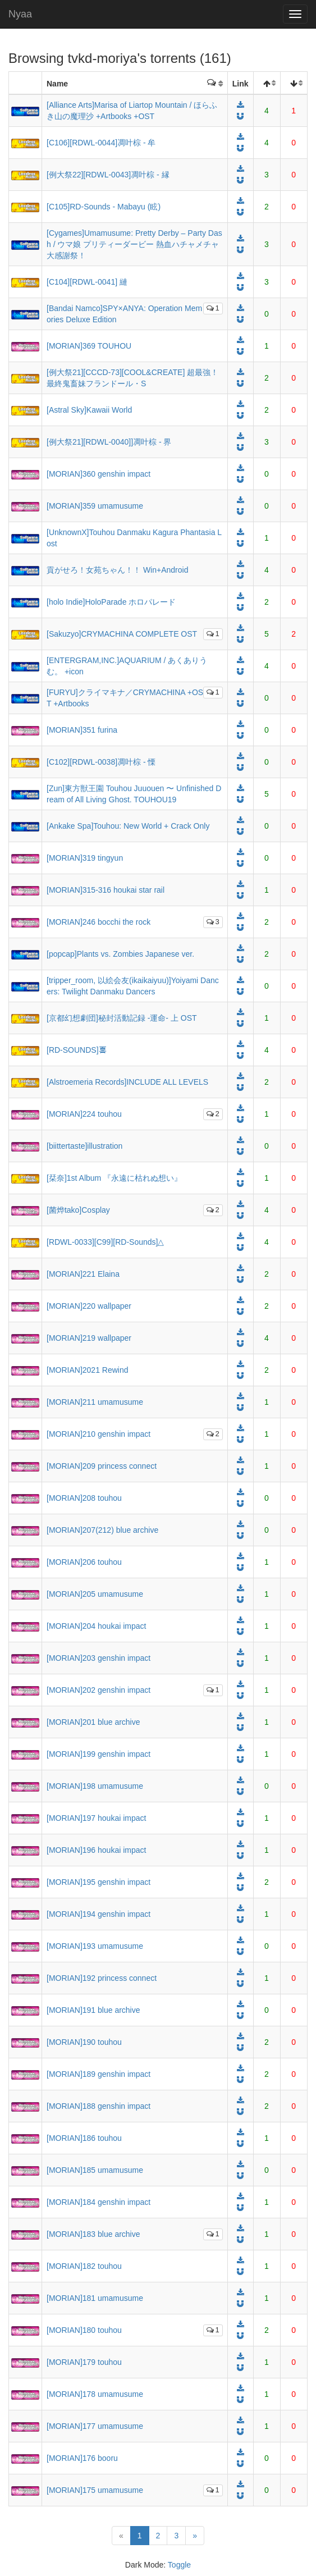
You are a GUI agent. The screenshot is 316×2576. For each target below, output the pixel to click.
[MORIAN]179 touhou (84, 2362)
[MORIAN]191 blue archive (93, 2010)
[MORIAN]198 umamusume (95, 1786)
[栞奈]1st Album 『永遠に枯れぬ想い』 (114, 1177)
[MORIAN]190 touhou (84, 2042)
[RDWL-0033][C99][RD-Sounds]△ (105, 1241)
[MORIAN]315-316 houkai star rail (105, 889)
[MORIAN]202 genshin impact (98, 1690)
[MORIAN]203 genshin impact (98, 1658)
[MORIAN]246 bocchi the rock (98, 921)
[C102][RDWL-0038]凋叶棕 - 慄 (101, 761)
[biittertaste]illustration (84, 1145)
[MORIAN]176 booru (82, 2458)
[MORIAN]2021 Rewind (88, 1369)
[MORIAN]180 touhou (84, 2330)
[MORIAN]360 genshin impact (98, 473)
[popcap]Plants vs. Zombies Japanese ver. (120, 953)
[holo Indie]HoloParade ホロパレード (111, 601)
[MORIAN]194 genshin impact (98, 1914)
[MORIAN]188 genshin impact (98, 2106)
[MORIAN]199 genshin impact (98, 1754)
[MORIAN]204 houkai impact (96, 1626)
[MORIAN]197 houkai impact (96, 1818)
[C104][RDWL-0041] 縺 (87, 281)
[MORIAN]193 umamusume (95, 1946)
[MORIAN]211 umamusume (95, 1401)
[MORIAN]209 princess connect (102, 1465)
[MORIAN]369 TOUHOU (89, 345)
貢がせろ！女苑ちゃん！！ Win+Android (117, 569)
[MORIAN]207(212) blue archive (102, 1529)
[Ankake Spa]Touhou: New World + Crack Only (128, 825)
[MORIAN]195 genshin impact (98, 1882)
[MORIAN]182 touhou (84, 2266)
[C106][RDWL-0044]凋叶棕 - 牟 (101, 142)
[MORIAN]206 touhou (84, 1562)
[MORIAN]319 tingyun (85, 857)
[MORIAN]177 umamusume (95, 2426)
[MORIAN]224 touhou (84, 1113)
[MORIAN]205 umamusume (95, 1594)
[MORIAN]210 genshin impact (98, 1433)
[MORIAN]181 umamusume (95, 2298)
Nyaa (20, 14)
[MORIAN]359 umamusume (95, 505)
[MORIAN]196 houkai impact (96, 1850)
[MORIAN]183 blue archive (93, 2234)
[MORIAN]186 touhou (84, 2138)
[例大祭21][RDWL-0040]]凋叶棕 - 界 (109, 441)
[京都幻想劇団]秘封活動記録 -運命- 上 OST (122, 1017)
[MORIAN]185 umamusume (95, 2170)
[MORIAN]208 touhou (84, 1497)
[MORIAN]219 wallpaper (89, 1337)
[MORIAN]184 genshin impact (98, 2202)
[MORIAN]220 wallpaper (89, 1305)
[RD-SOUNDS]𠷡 (77, 1049)
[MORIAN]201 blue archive (93, 1722)
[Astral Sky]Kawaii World (89, 409)
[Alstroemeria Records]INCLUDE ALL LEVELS (127, 1081)
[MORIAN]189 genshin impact (98, 2074)
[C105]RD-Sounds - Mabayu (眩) (104, 206)
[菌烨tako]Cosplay (78, 1209)
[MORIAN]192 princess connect (102, 1978)
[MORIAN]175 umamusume (95, 2490)
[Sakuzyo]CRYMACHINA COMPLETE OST (122, 633)
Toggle (179, 2564)
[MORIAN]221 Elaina (83, 1273)
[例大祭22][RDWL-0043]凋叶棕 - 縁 (108, 174)
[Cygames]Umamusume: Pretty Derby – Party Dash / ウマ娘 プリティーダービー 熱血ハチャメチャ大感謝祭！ (134, 244)
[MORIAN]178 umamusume (95, 2394)
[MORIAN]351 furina (82, 729)
